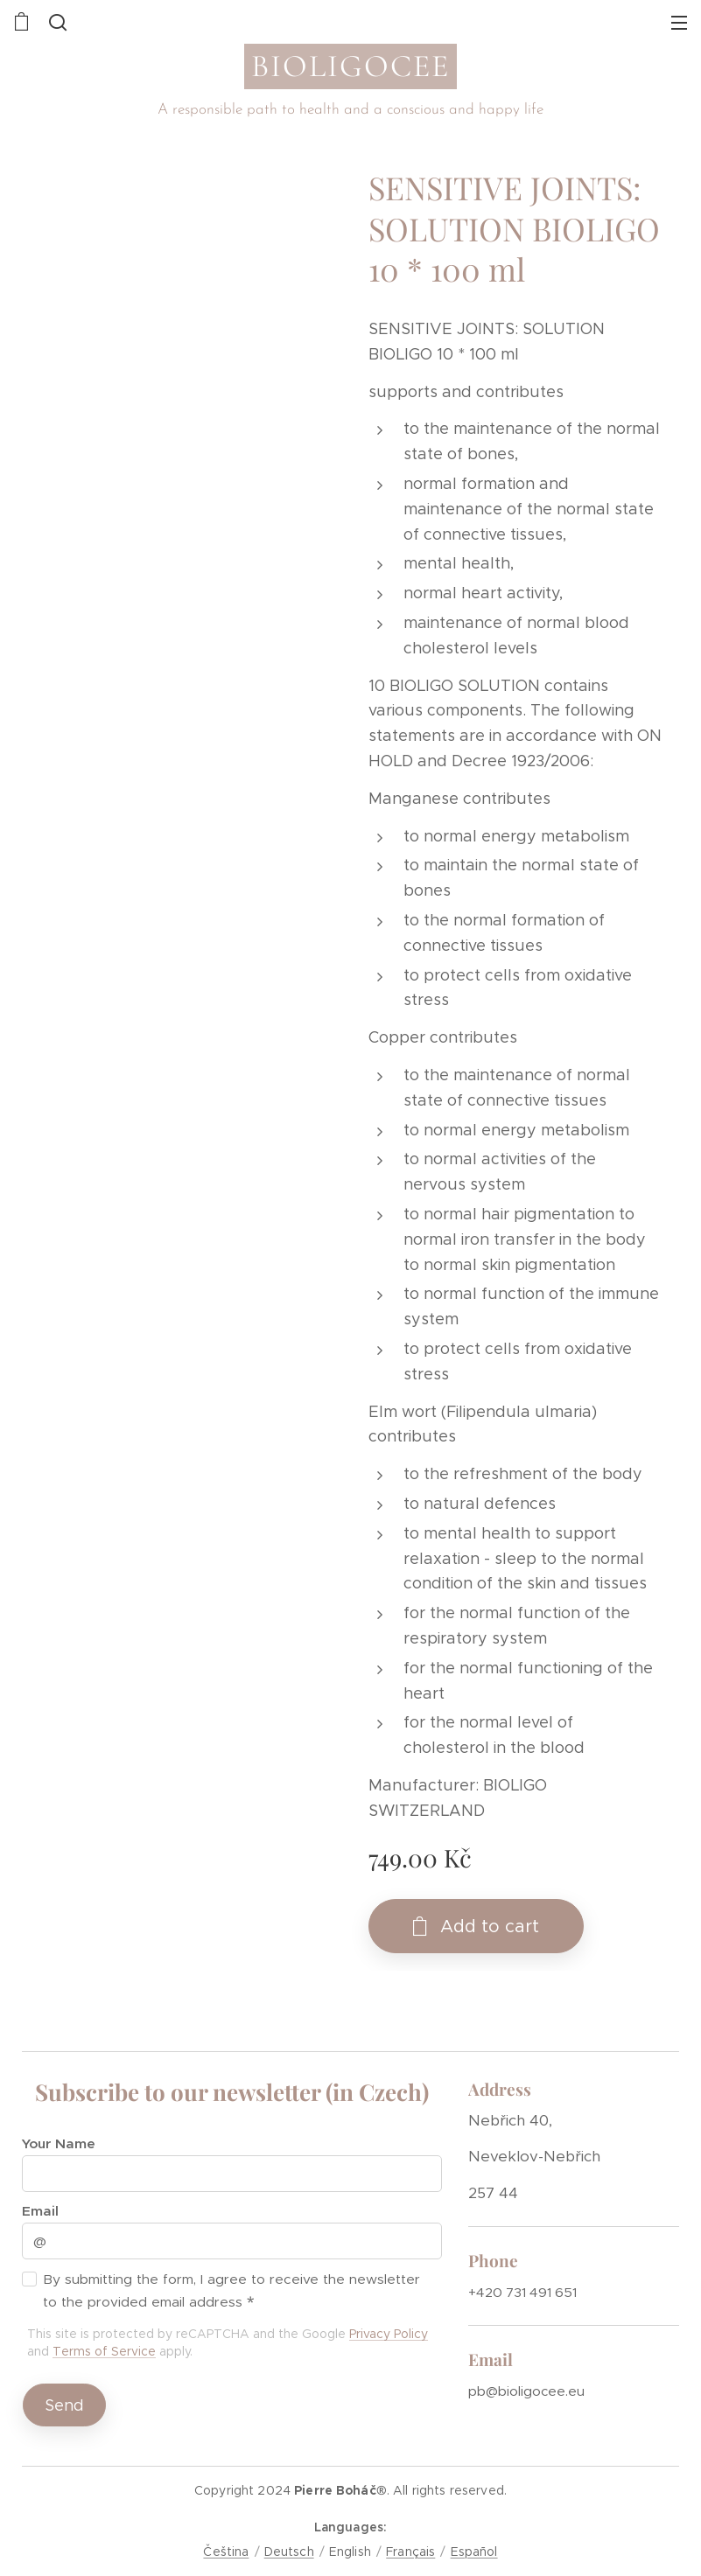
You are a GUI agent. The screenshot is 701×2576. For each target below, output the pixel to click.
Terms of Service (104, 2351)
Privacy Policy (388, 2334)
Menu (679, 23)
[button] (56, 22)
